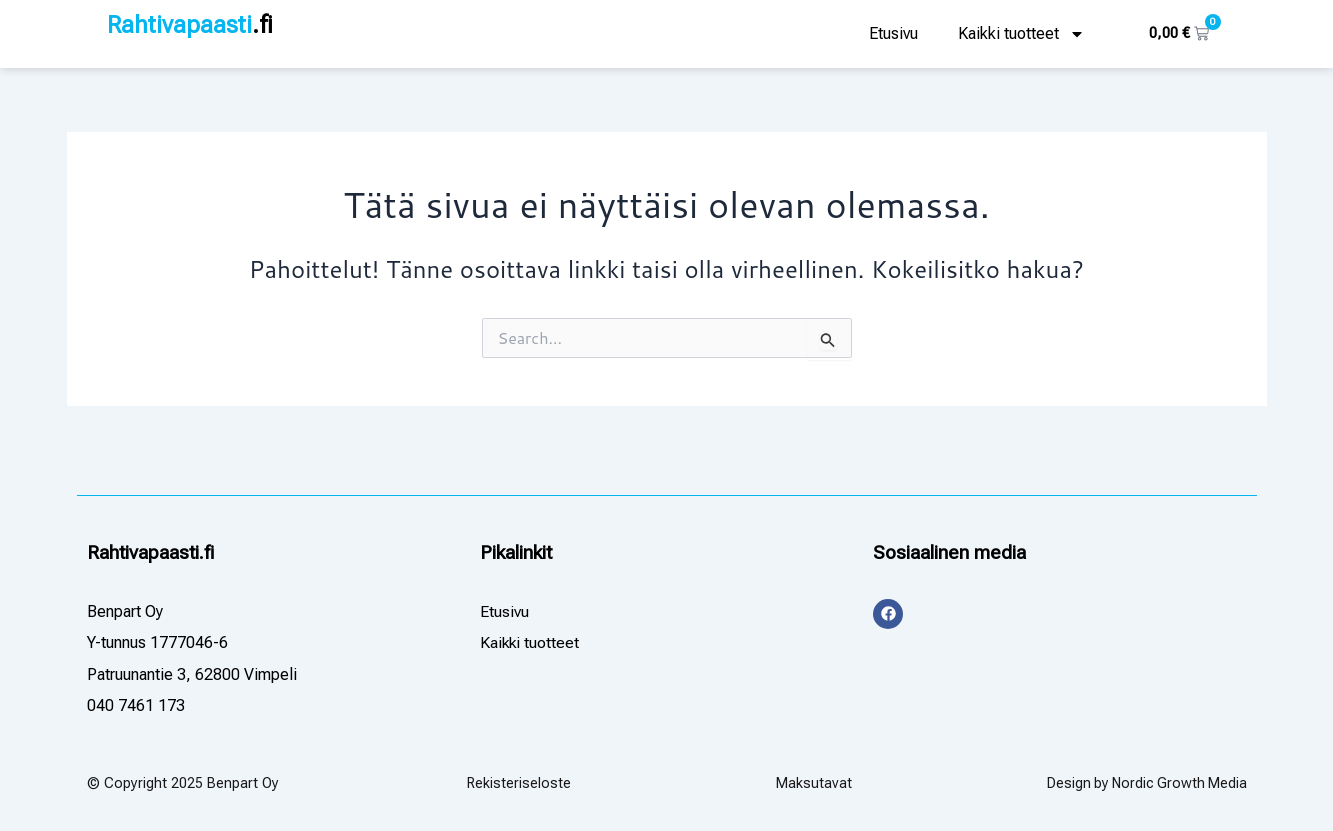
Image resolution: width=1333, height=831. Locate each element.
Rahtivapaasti (190, 25)
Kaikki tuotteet (1021, 34)
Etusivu (893, 33)
